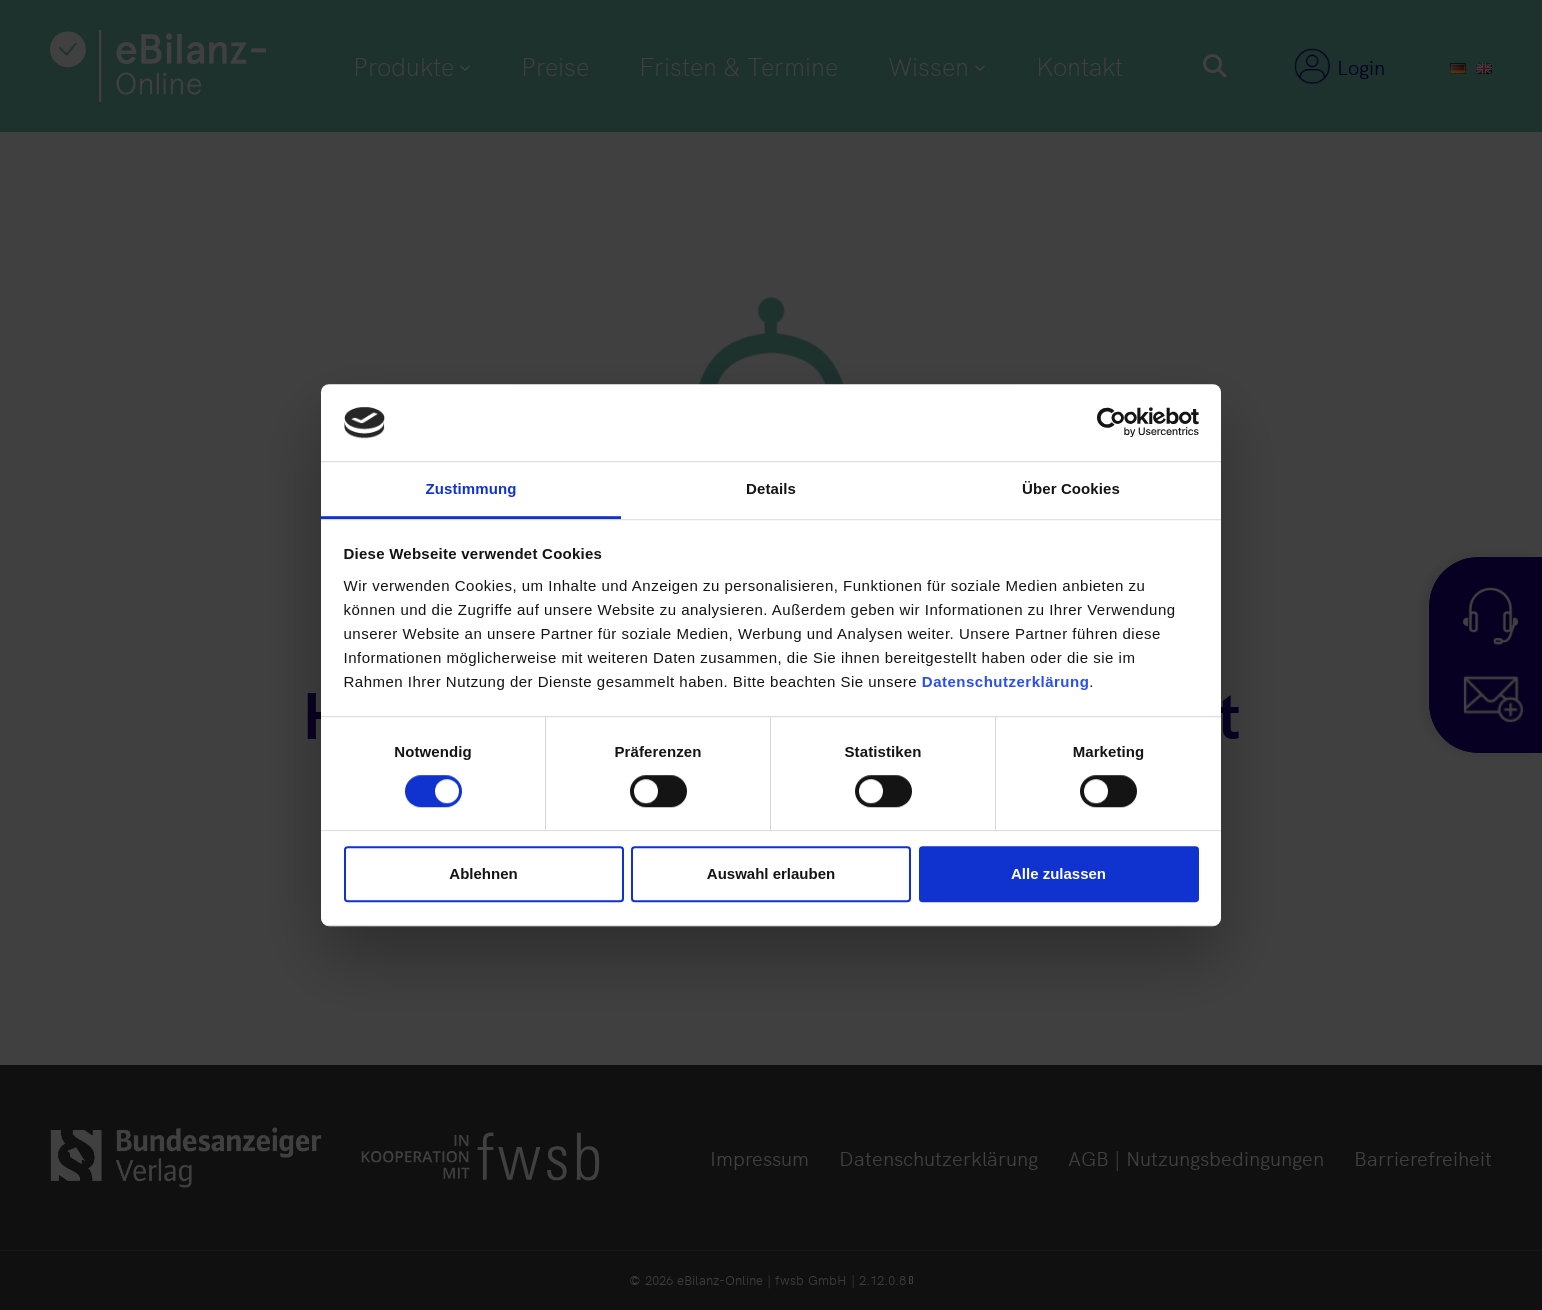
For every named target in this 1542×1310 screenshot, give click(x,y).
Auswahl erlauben (771, 873)
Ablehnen (483, 873)
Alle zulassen (1058, 873)
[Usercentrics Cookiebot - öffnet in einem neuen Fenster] (1111, 423)
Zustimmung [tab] (471, 488)
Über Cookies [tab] (1071, 488)
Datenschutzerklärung (1006, 681)
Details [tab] (771, 488)
